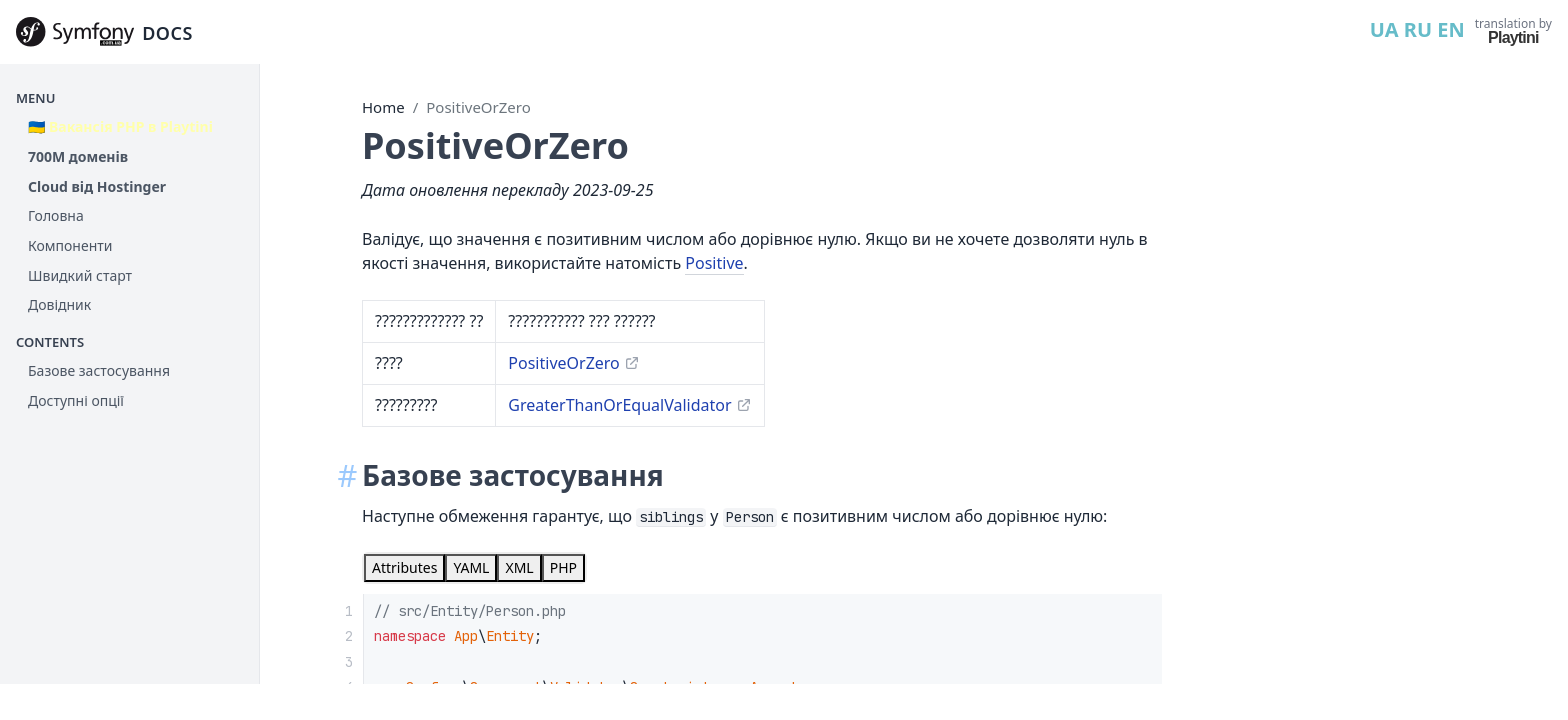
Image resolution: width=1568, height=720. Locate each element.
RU (1418, 29)
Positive (714, 263)
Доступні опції (76, 400)
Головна (56, 215)
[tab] (404, 568)
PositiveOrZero (478, 107)
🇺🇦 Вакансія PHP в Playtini (120, 126)
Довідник (59, 304)
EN (1450, 29)
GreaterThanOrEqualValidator (619, 405)
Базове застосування (99, 370)
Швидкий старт (80, 275)
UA (1384, 29)
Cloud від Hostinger (97, 186)
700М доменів (78, 156)
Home (383, 107)
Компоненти (70, 245)
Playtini (1513, 37)
